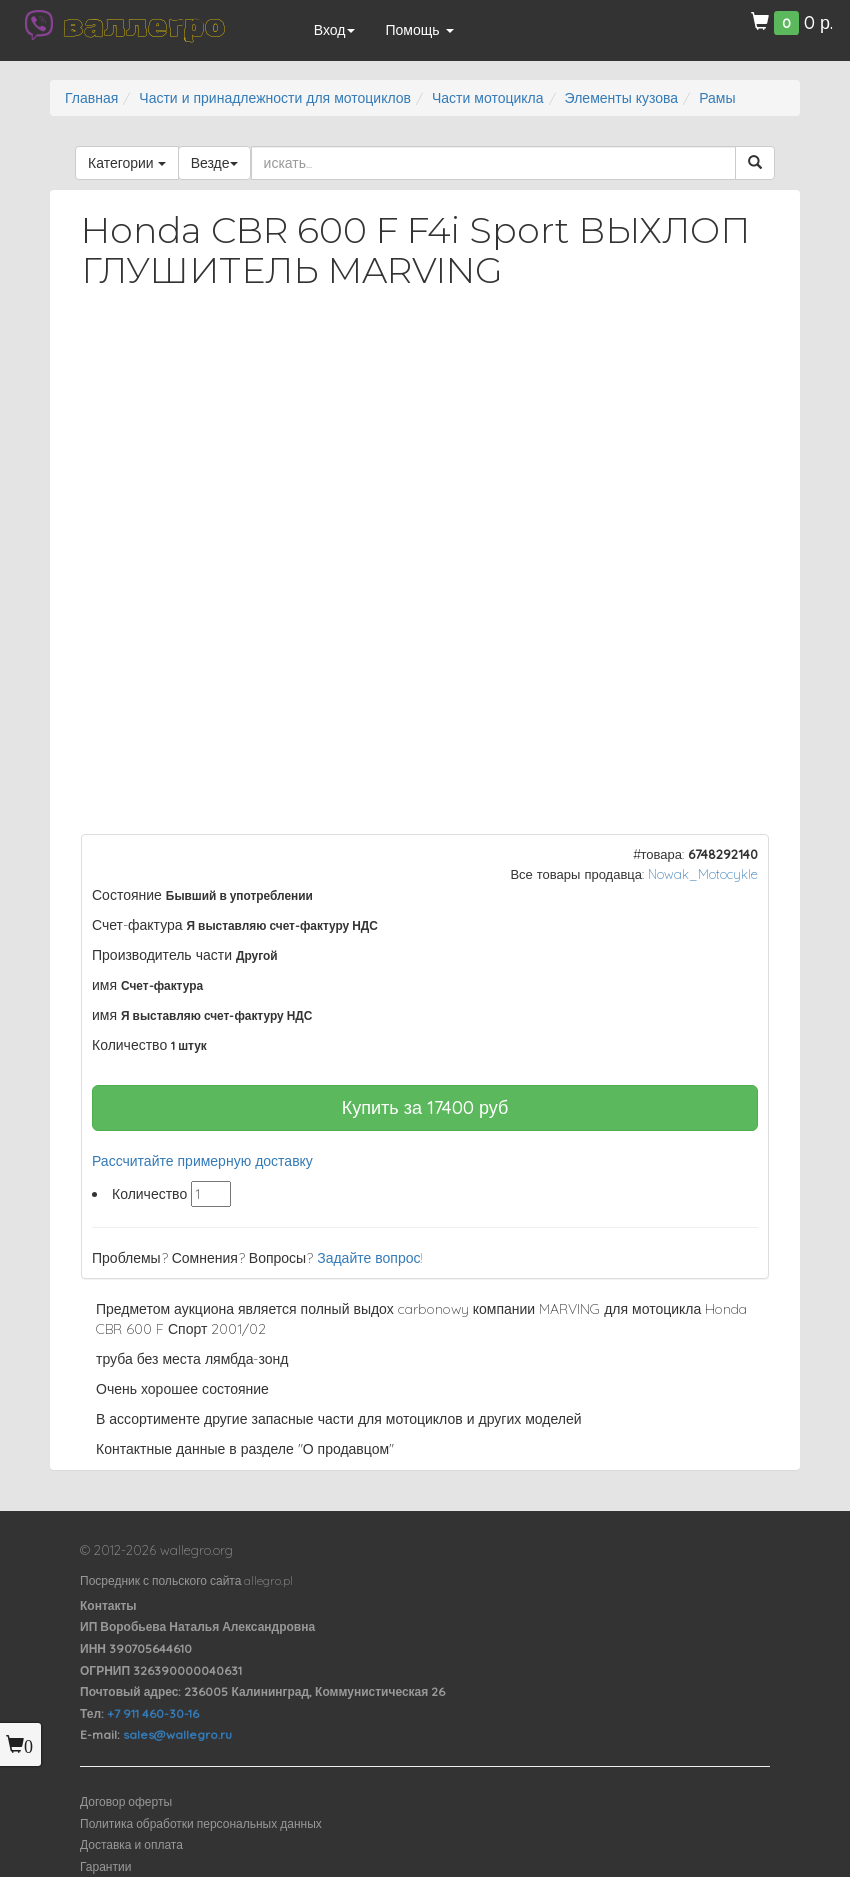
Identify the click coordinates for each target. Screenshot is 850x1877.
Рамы (717, 98)
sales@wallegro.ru (177, 1734)
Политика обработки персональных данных (201, 1823)
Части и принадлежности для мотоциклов (275, 98)
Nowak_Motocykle (703, 874)
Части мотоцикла (488, 98)
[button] (736, 358)
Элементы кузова (622, 98)
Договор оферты (126, 1801)
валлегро (144, 25)
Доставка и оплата (131, 1844)
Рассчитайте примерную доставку (202, 1161)
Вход (335, 30)
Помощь (419, 30)
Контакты (108, 1605)
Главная (91, 98)
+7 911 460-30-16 (153, 1713)
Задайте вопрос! (370, 1258)
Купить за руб (425, 1107)
